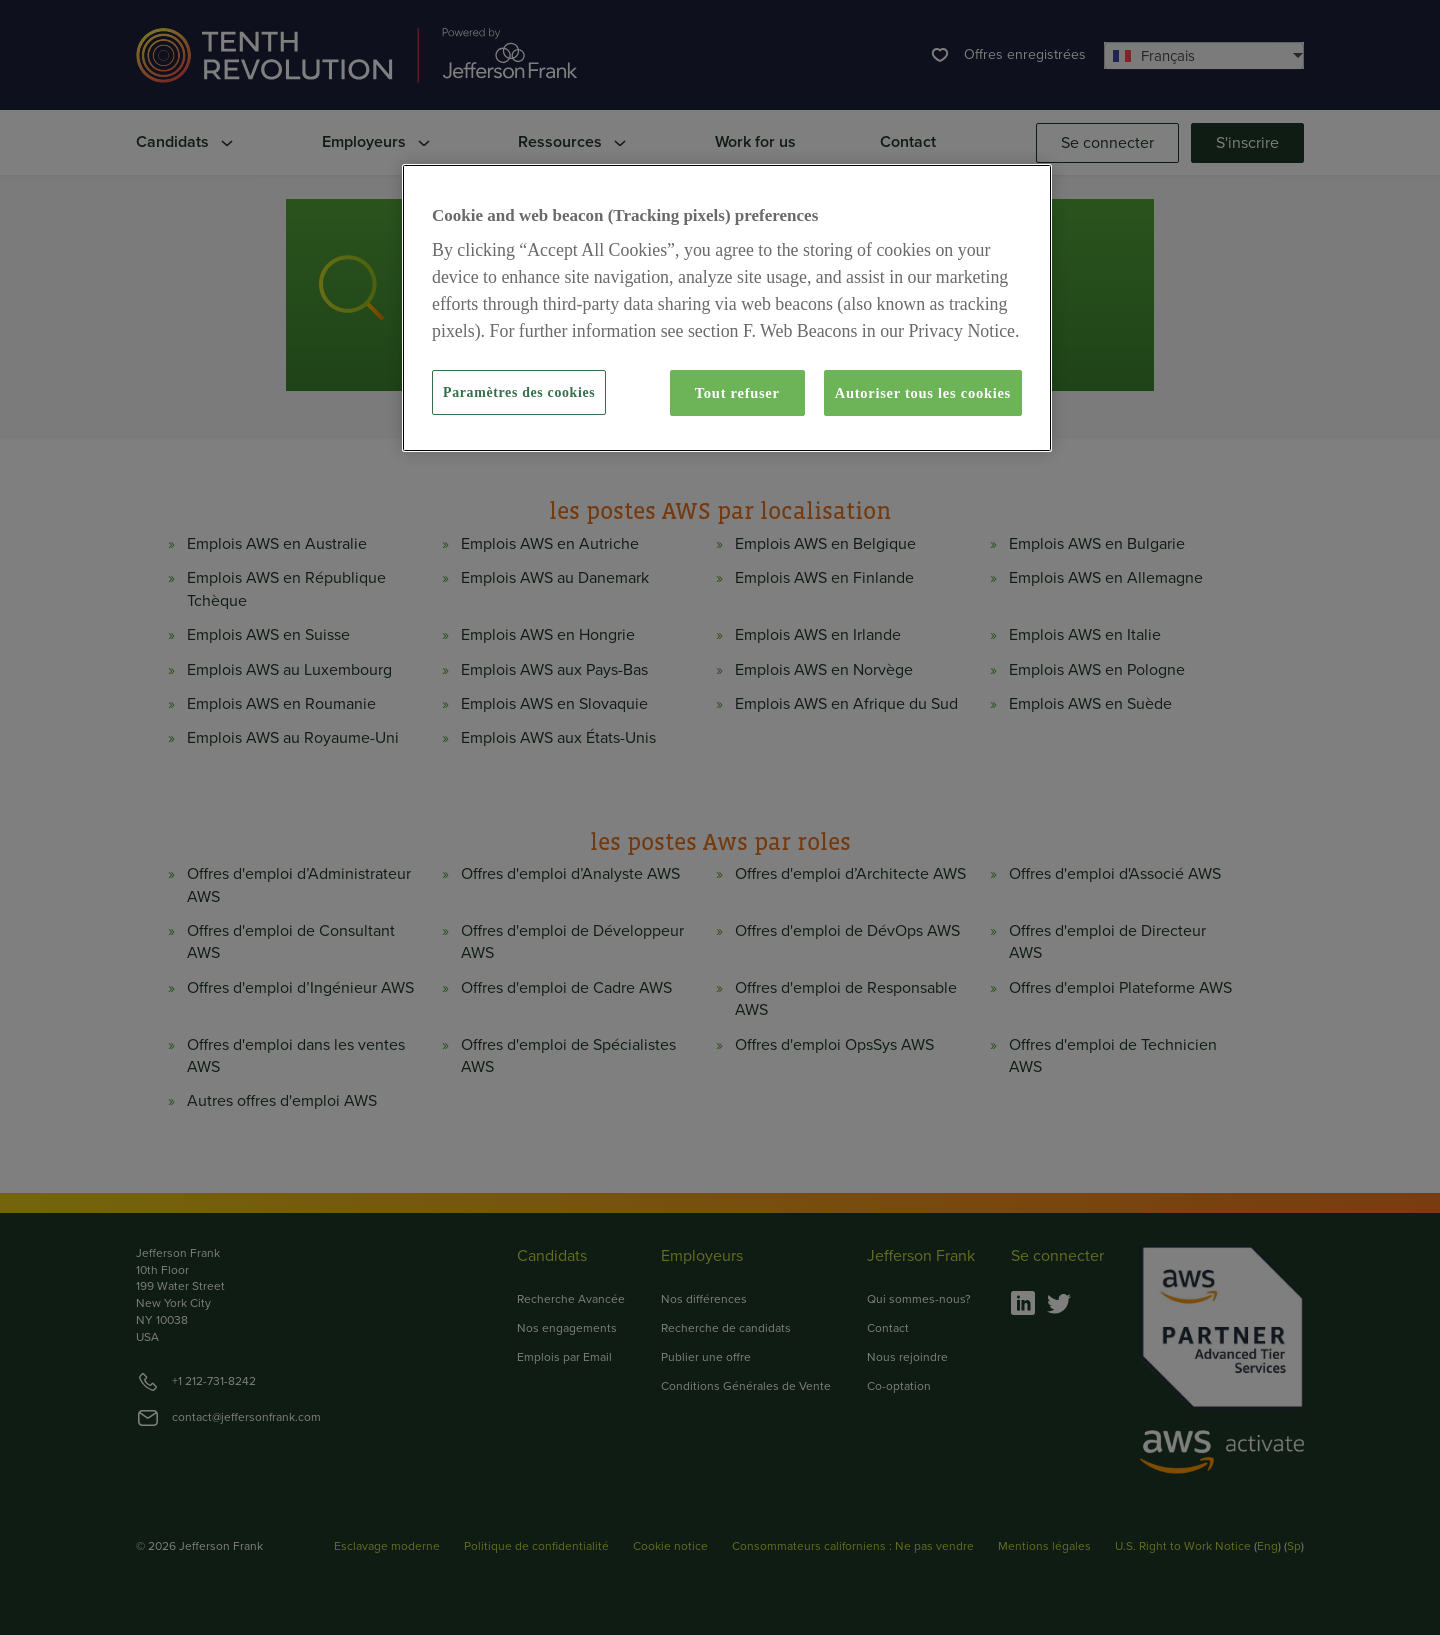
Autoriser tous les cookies (923, 393)
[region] (727, 308)
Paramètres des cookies (519, 392)
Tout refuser (737, 393)
